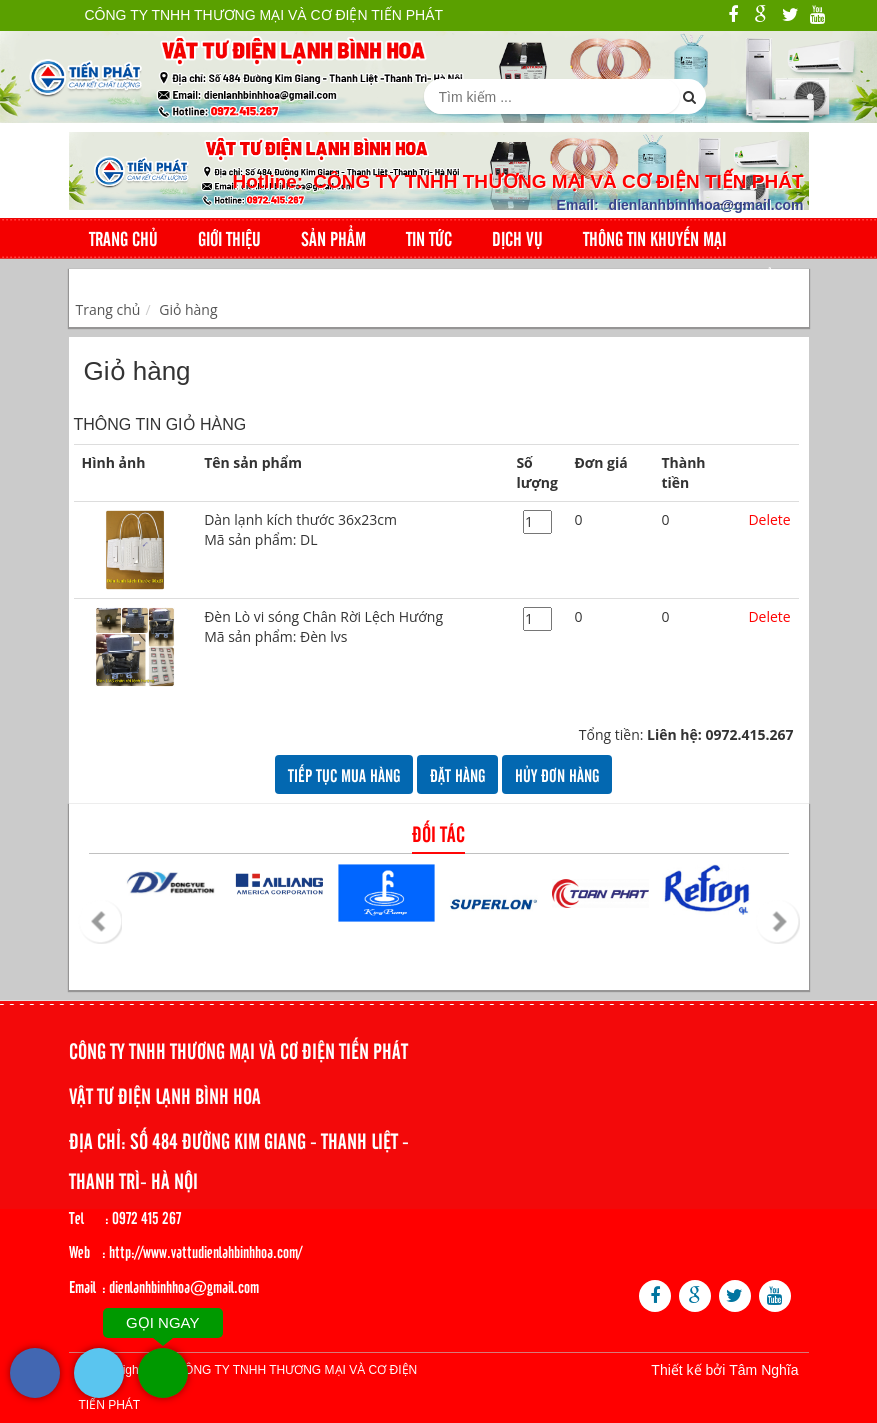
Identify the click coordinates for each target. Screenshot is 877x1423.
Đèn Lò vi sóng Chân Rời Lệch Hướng (352, 627)
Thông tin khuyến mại (654, 238)
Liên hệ (112, 279)
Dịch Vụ (517, 238)
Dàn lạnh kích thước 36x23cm (352, 530)
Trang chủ (123, 238)
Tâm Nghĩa (763, 1370)
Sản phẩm (333, 238)
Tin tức (429, 238)
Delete (769, 519)
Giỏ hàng (188, 309)
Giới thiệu (229, 238)
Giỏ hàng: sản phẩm (703, 279)
